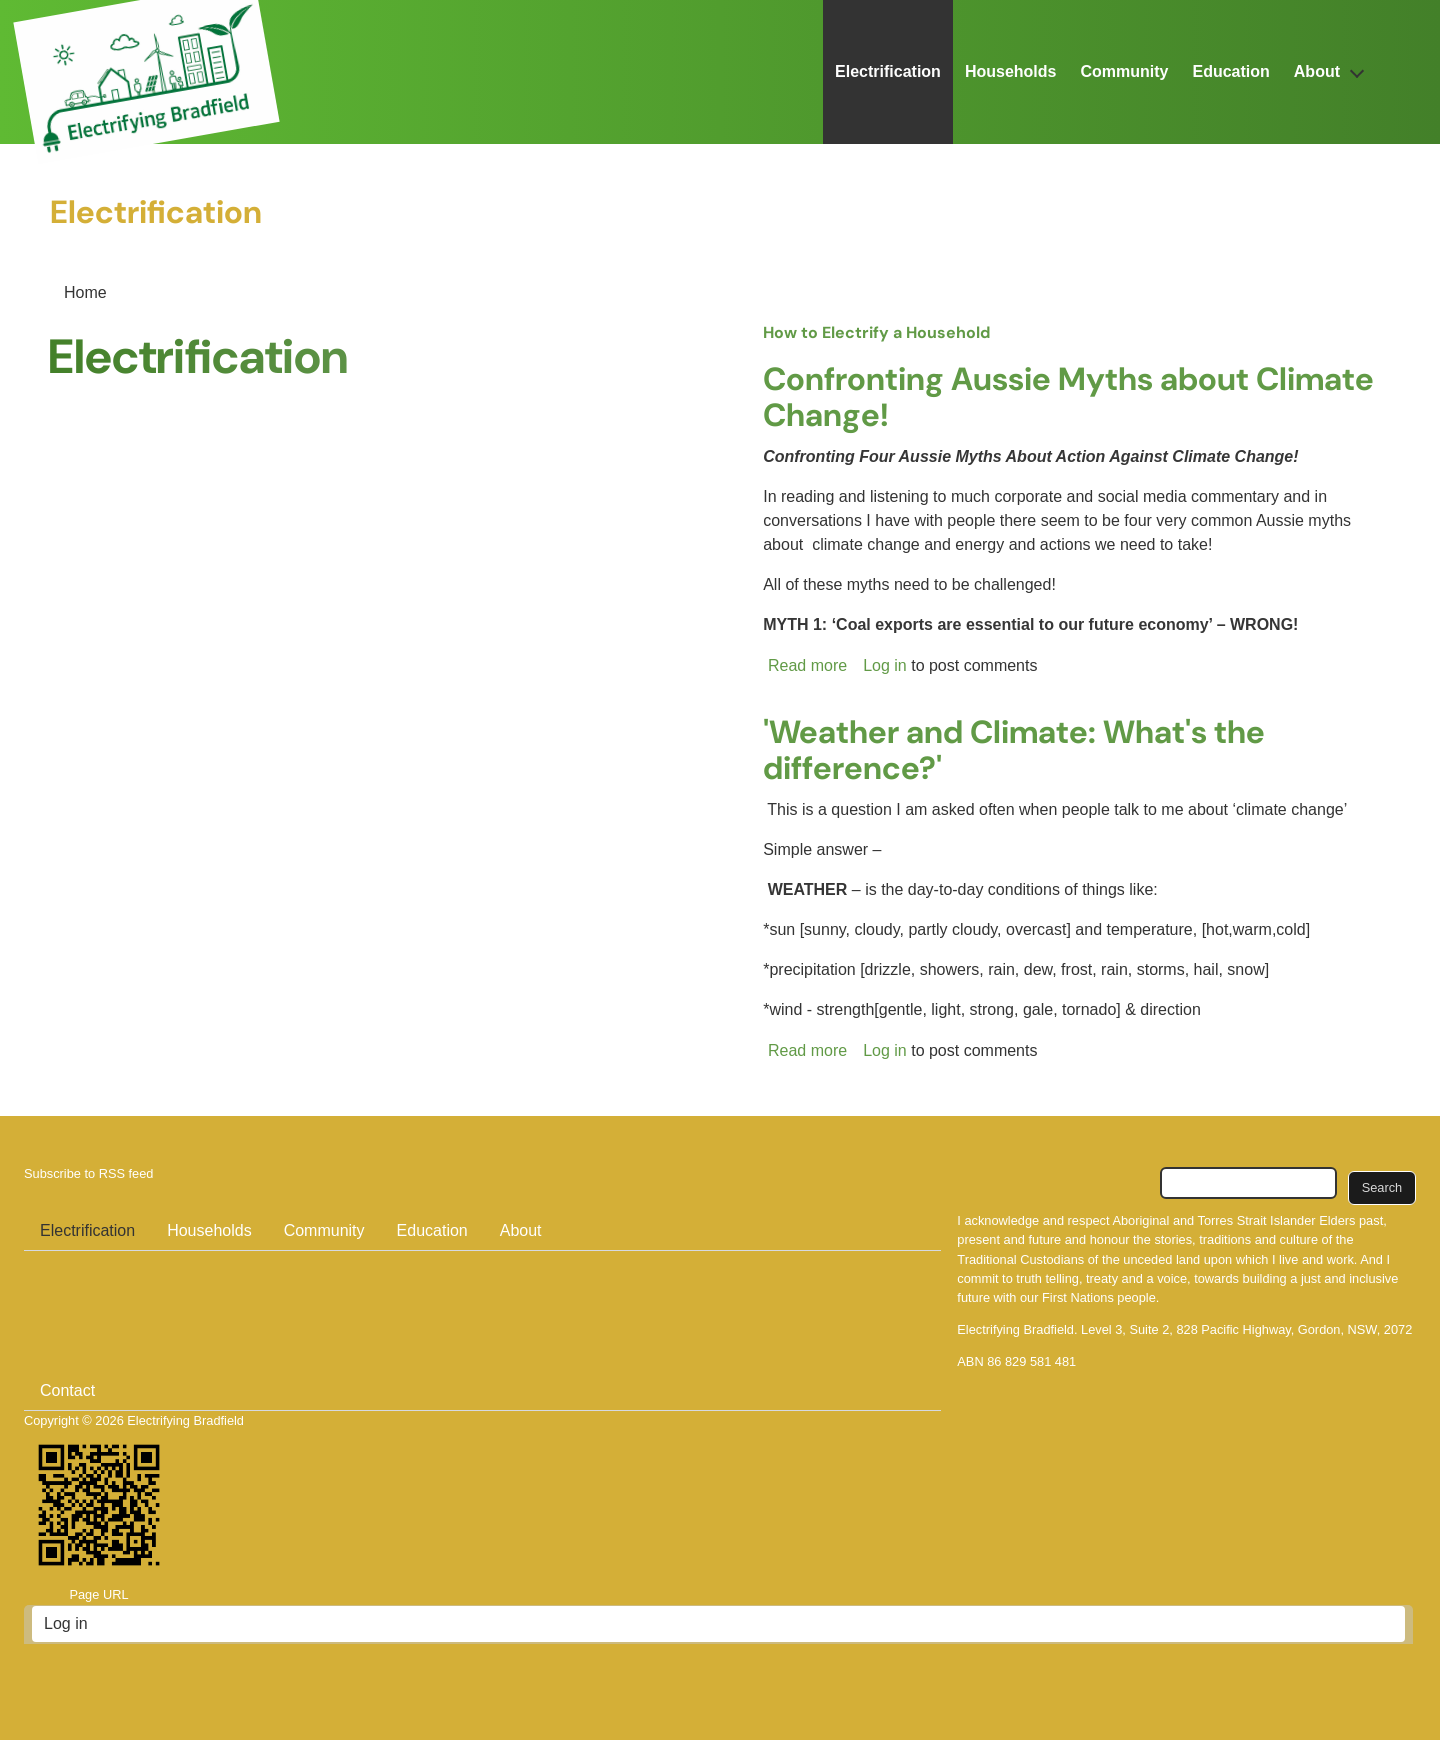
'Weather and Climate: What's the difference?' (1014, 750)
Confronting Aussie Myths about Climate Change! (1068, 397)
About (1317, 71)
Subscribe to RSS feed (88, 1173)
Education (1230, 71)
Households (1011, 71)
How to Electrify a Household (876, 332)
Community (1124, 71)
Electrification (888, 71)
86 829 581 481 (1031, 1361)
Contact (67, 1390)
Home (85, 292)
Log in (885, 665)
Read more (807, 665)
